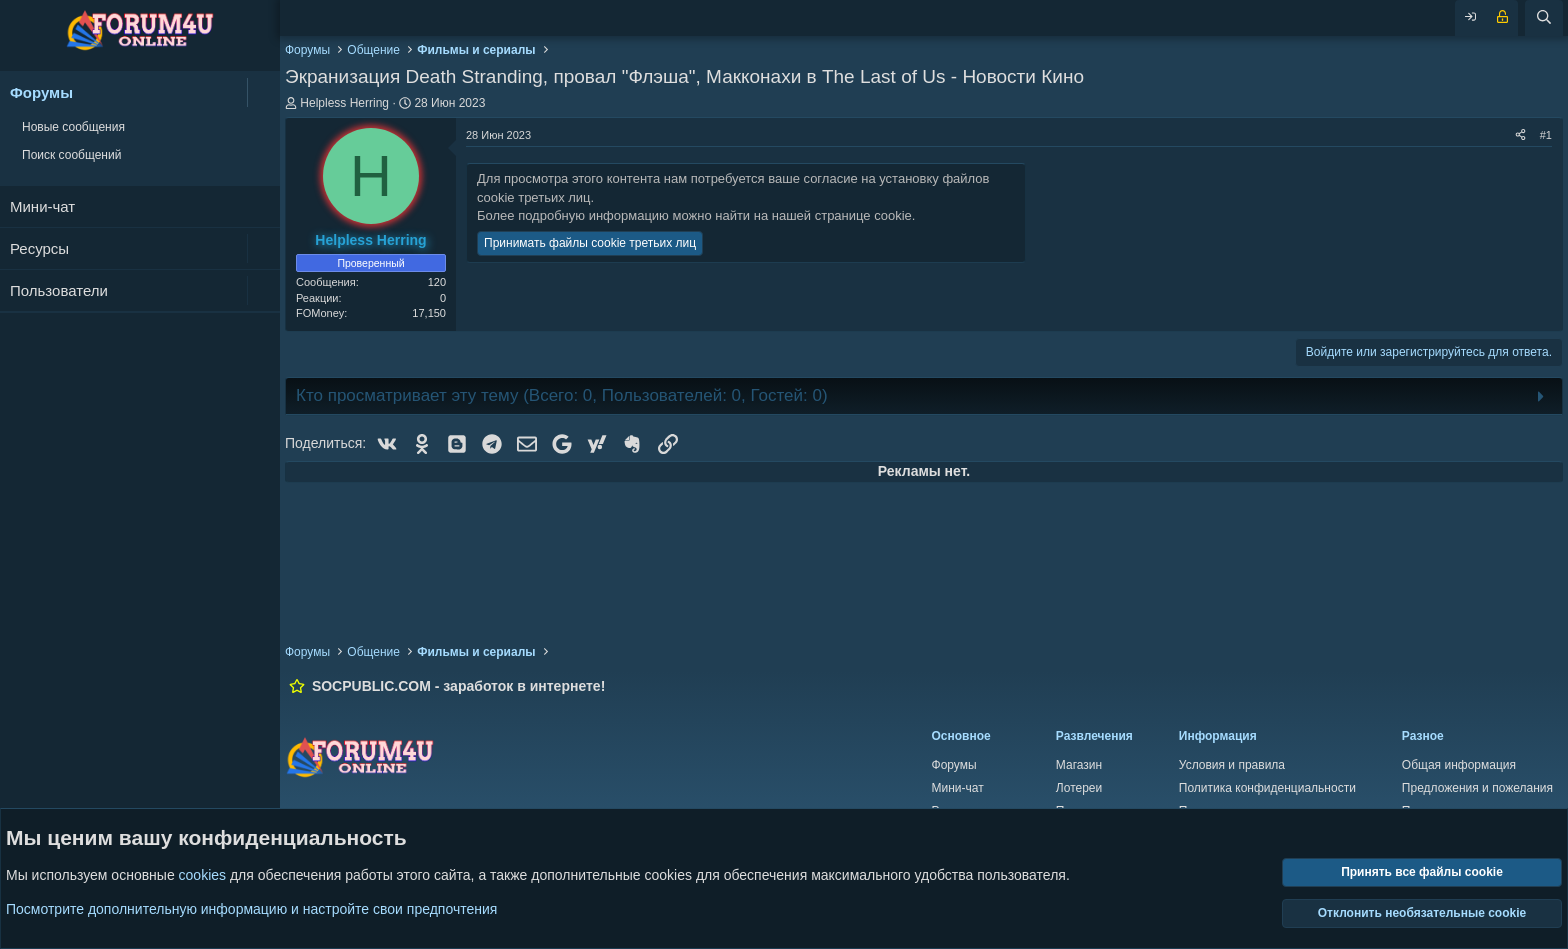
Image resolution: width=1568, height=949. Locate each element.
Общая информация (1459, 765)
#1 (1546, 135)
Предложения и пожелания (1477, 788)
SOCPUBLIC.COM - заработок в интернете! (458, 686)
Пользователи (59, 290)
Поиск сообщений (71, 155)
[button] (263, 92)
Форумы (41, 92)
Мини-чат (42, 206)
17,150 (429, 313)
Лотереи (1079, 788)
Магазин (1079, 765)
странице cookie (863, 215)
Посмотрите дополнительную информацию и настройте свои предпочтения (251, 909)
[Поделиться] (1520, 135)
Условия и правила (1232, 765)
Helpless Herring (344, 103)
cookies (202, 876)
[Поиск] (1544, 18)
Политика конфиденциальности (1267, 788)
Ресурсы (39, 248)
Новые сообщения (73, 127)
